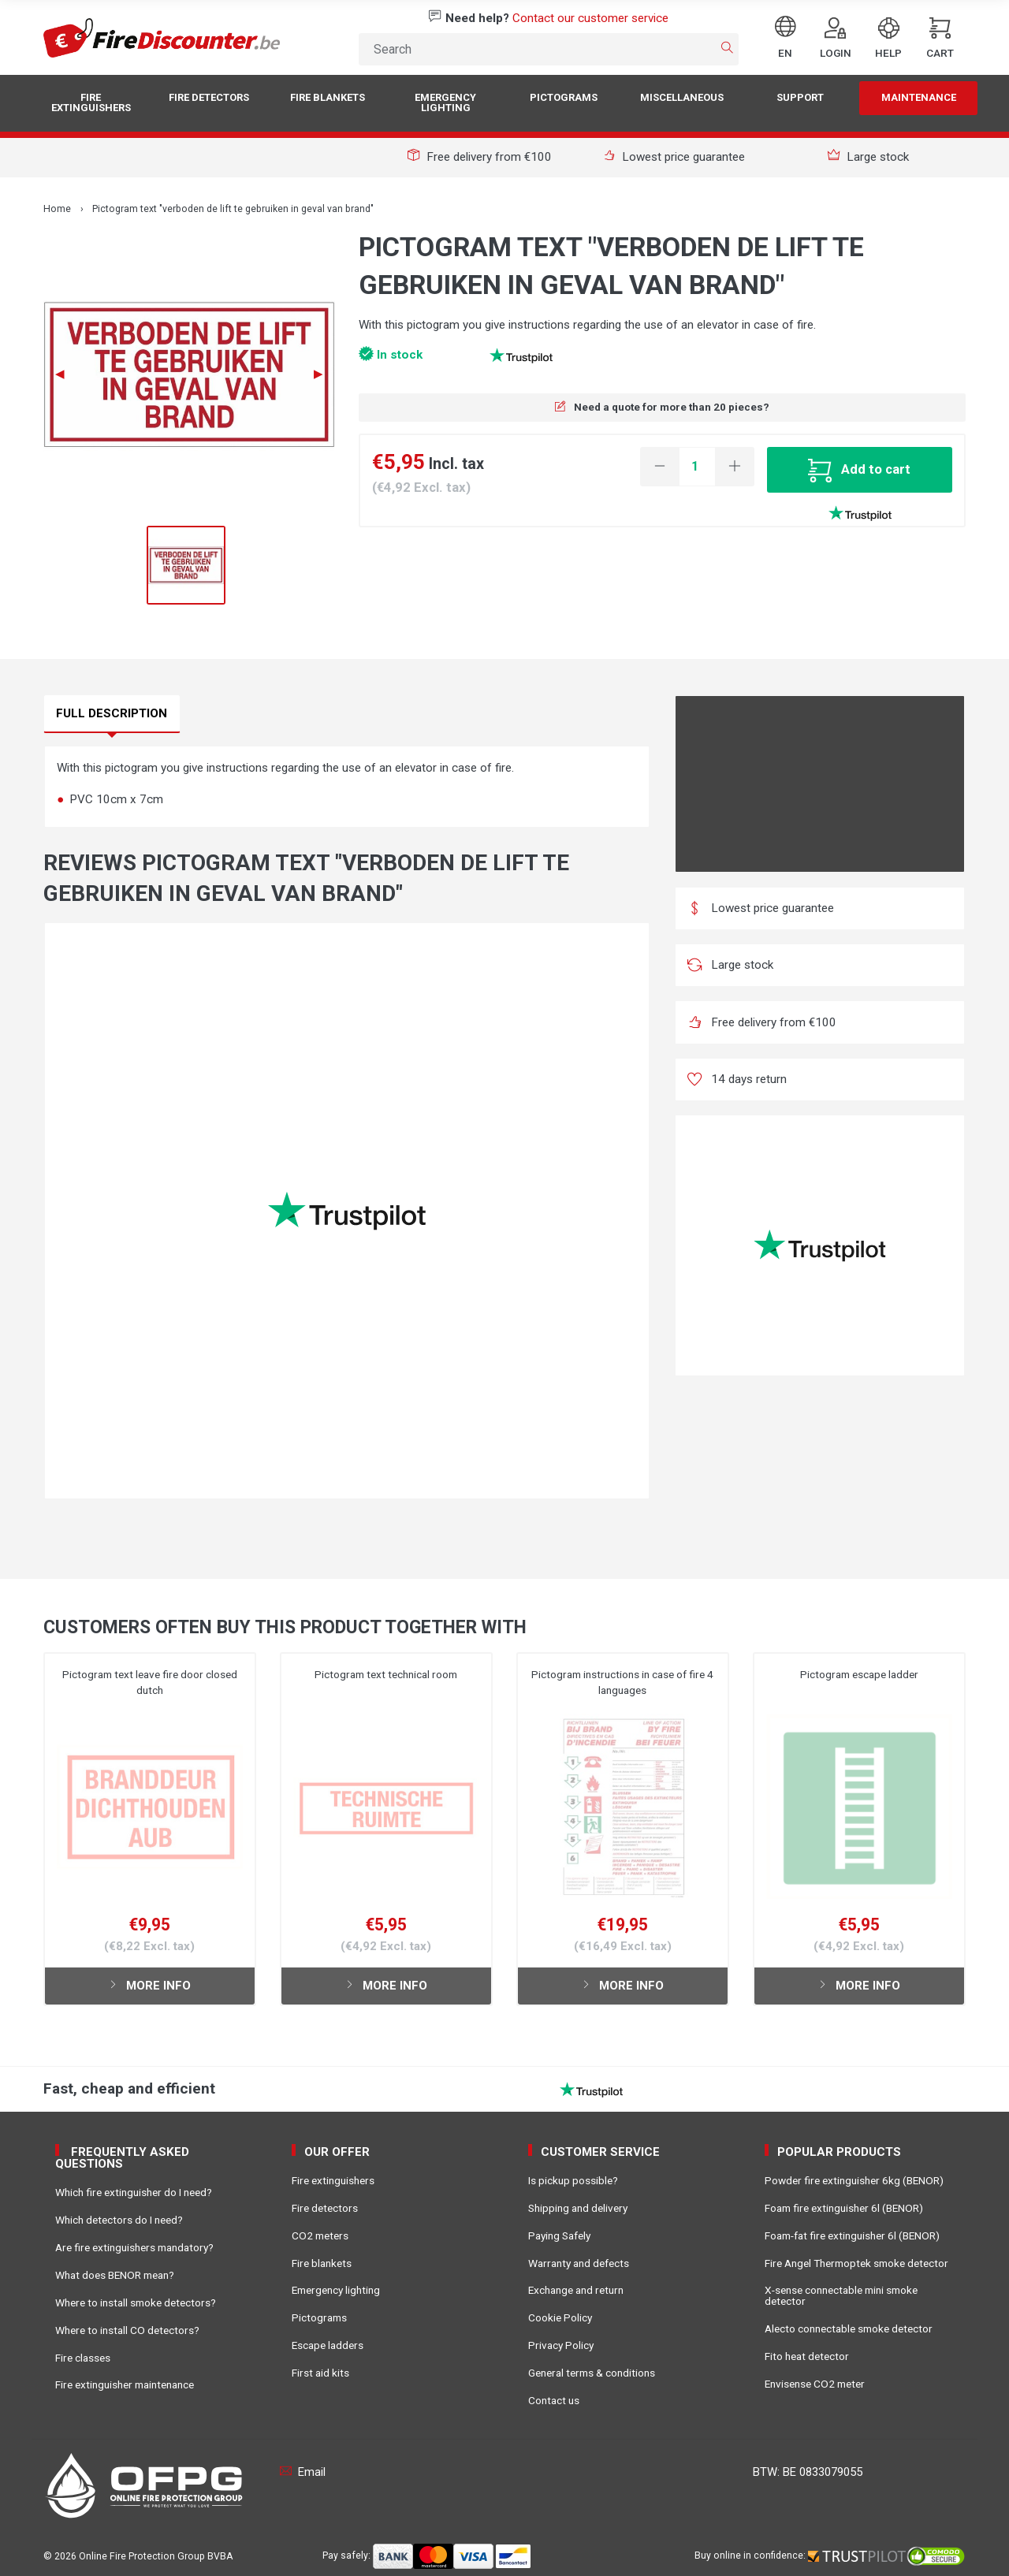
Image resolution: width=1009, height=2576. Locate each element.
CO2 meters (320, 2235)
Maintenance (918, 97)
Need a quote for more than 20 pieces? (662, 407)
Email (303, 2472)
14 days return (737, 1079)
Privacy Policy (561, 2345)
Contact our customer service (590, 18)
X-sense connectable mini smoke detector (841, 2295)
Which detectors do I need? (119, 2219)
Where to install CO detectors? (127, 2330)
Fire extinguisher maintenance (124, 2384)
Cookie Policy (560, 2317)
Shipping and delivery (577, 2208)
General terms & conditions (591, 2372)
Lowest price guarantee (674, 157)
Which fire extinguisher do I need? (133, 2192)
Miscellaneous (682, 97)
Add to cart (859, 468)
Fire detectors (209, 97)
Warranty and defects (578, 2263)
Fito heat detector (807, 2356)
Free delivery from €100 (480, 157)
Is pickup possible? (573, 2180)
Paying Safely (559, 2235)
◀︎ (65, 374)
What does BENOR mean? (114, 2275)
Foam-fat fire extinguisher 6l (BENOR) (852, 2235)
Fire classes (82, 2357)
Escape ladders (327, 2345)
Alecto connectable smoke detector (849, 2328)
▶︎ (324, 374)
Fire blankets (327, 97)
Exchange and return (576, 2290)
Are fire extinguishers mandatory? (134, 2247)
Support (800, 97)
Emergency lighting (445, 102)
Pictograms (564, 97)
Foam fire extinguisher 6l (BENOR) (844, 2208)
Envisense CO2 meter (815, 2383)
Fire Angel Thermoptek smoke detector (856, 2263)
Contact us (553, 2400)
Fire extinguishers (91, 102)
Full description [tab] (111, 713)
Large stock (869, 157)
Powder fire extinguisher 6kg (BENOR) (854, 2180)
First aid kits (320, 2372)
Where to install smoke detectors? (135, 2302)
